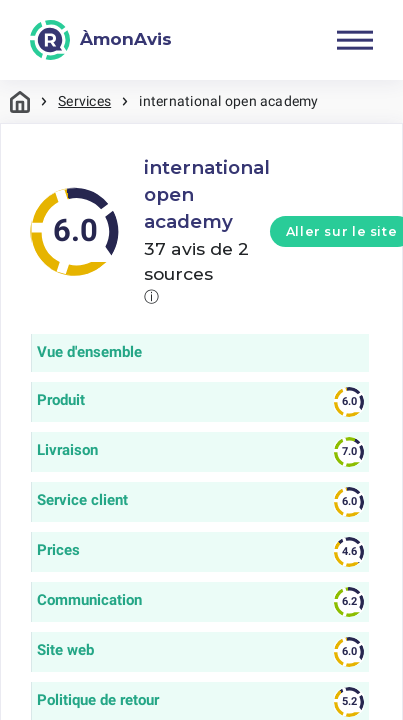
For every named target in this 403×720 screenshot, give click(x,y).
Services (84, 101)
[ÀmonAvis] (101, 40)
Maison (20, 101)
